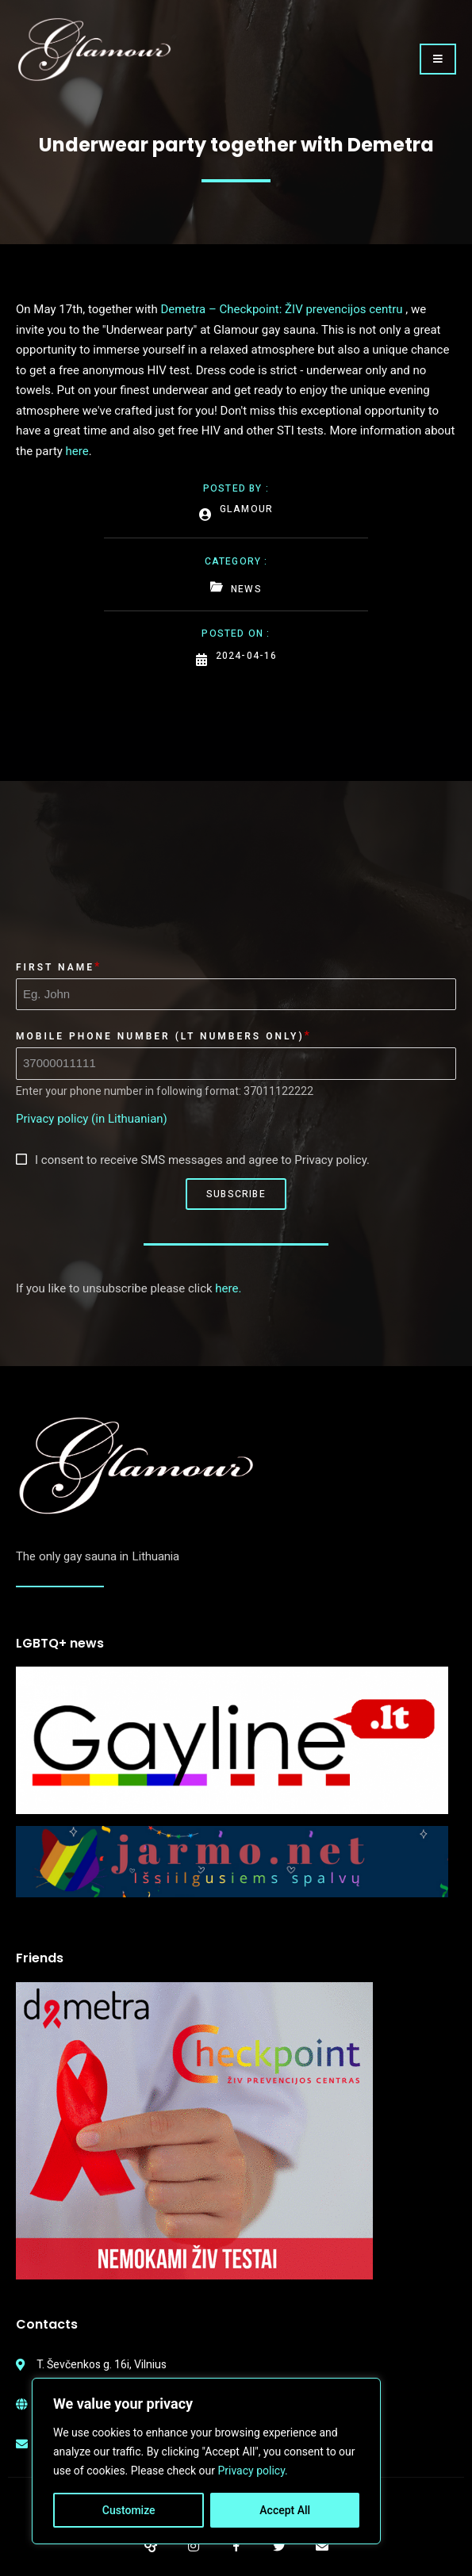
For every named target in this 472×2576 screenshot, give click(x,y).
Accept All (284, 2510)
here (77, 451)
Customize (128, 2510)
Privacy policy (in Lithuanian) (91, 1119)
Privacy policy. (252, 2470)
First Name (55, 967)
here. (228, 1288)
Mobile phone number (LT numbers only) (160, 1036)
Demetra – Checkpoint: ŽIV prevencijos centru (281, 309)
